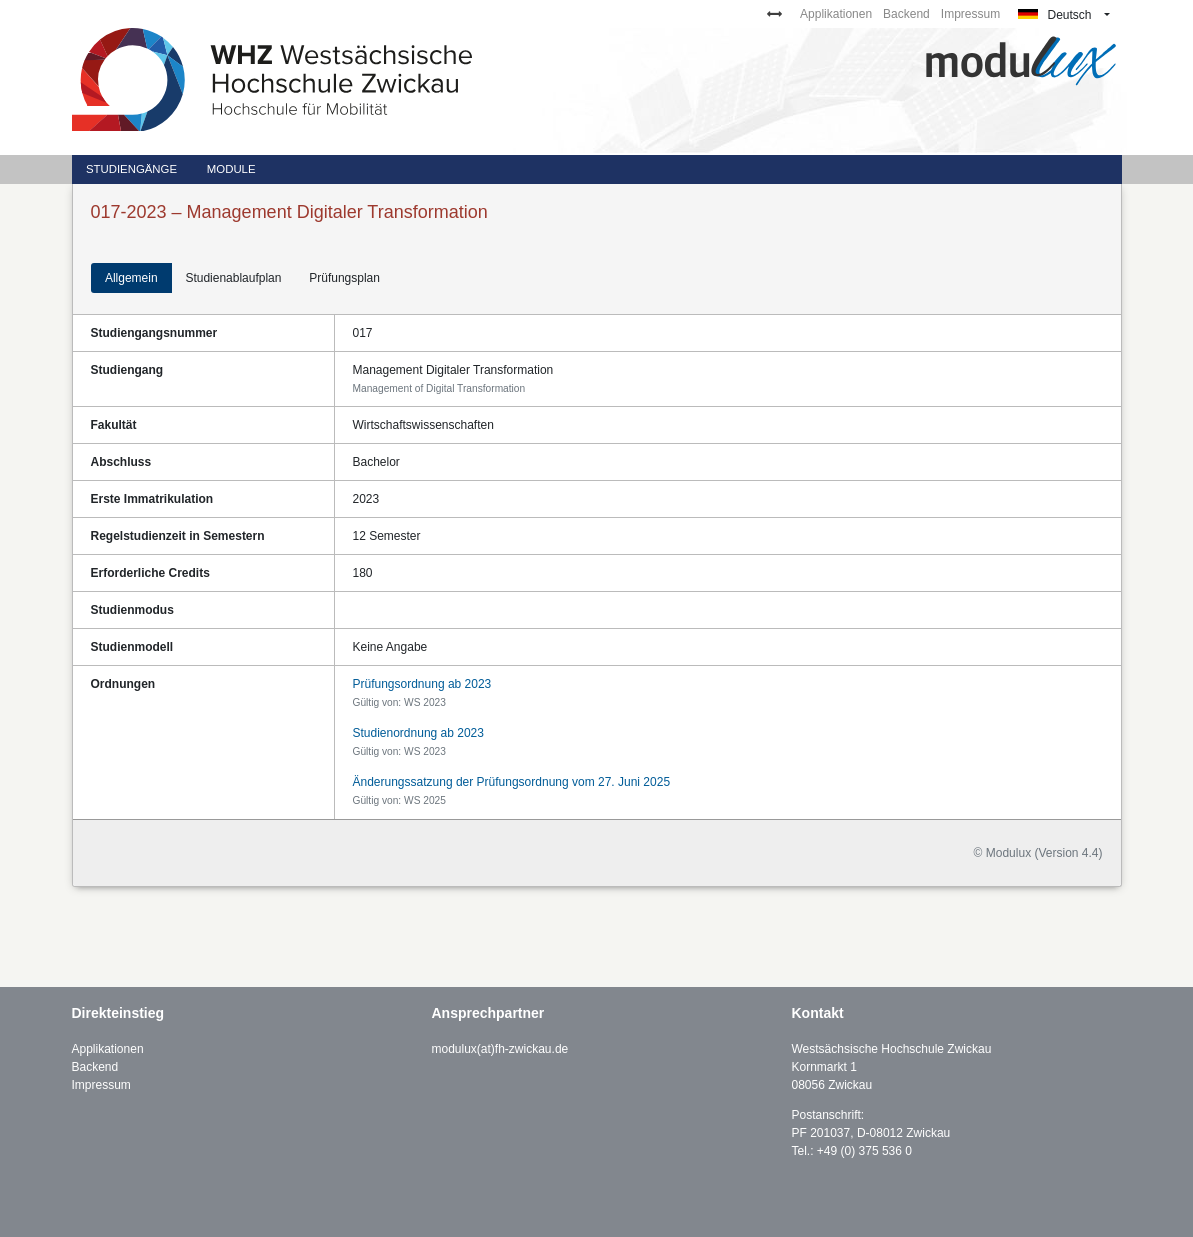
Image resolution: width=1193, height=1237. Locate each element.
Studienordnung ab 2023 (418, 733)
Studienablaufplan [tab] (233, 278)
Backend (906, 14)
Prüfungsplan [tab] (344, 278)
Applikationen (836, 14)
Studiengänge (131, 169)
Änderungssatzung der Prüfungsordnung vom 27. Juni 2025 (512, 782)
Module (231, 169)
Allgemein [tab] (131, 278)
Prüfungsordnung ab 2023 (422, 684)
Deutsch (1054, 15)
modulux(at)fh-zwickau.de (500, 1049)
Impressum (970, 14)
